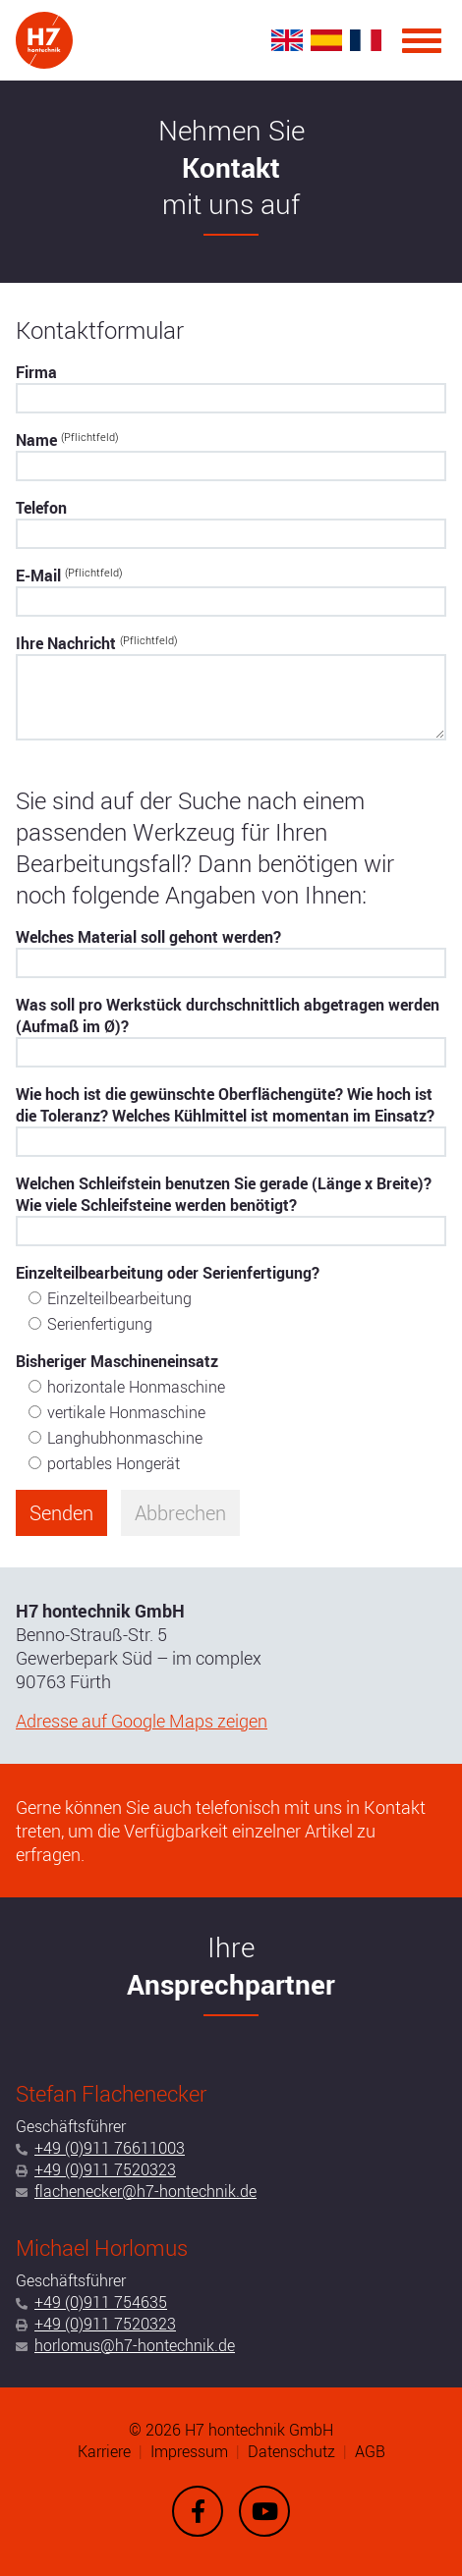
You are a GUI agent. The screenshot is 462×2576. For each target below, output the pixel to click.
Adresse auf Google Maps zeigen (141, 1720)
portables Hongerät (113, 1463)
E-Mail (69, 575)
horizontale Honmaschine (136, 1387)
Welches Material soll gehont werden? (148, 937)
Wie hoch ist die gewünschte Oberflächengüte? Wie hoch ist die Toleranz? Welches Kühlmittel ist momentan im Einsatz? (225, 1104)
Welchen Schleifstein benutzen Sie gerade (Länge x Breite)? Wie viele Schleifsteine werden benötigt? (224, 1194)
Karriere (104, 2451)
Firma (36, 372)
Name (67, 440)
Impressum (189, 2451)
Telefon (41, 508)
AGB (370, 2451)
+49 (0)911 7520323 (105, 2169)
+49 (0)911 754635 (100, 2302)
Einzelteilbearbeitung (119, 1298)
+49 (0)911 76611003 (109, 2148)
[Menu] (421, 40)
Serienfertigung (99, 1324)
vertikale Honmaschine (126, 1412)
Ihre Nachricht (97, 643)
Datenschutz (291, 2451)
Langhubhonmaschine (124, 1438)
